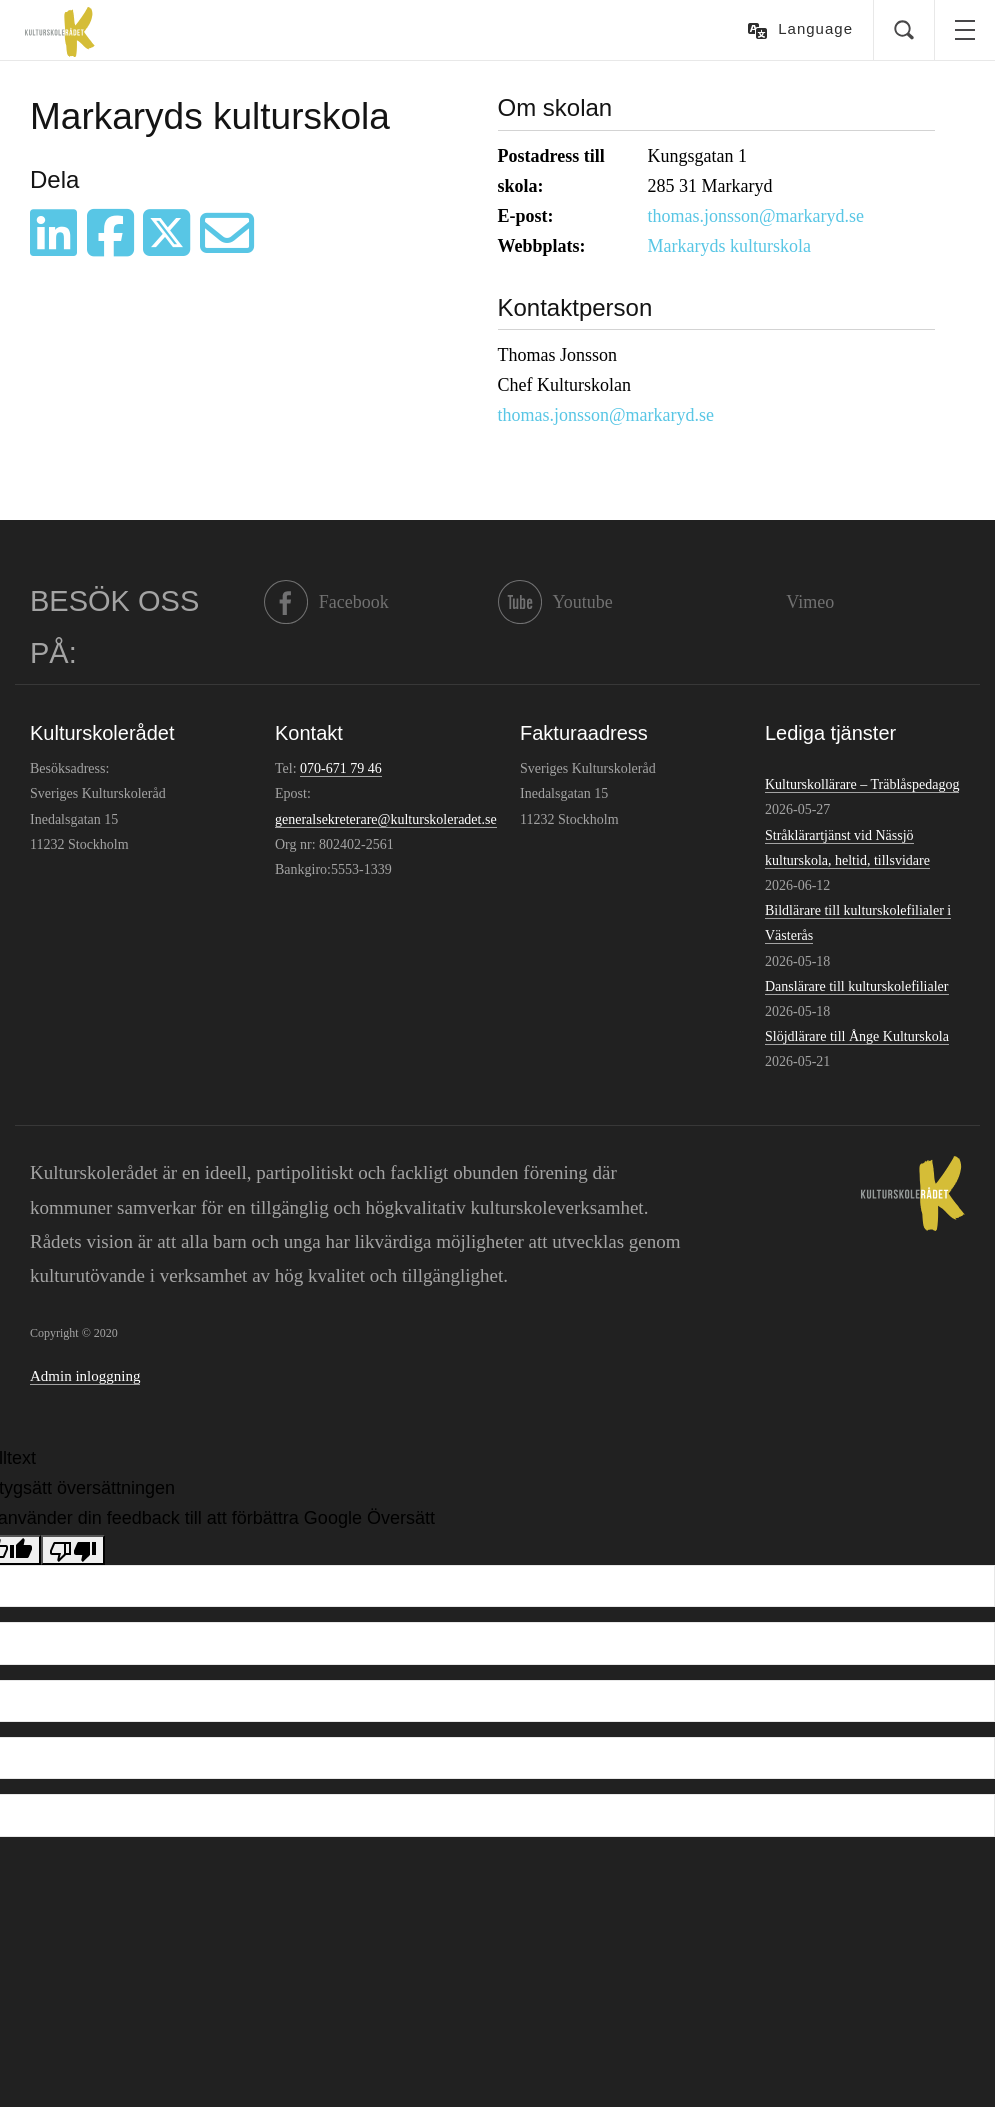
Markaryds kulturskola (729, 246)
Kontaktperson (575, 307)
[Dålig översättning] (73, 1550)
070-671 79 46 (341, 768)
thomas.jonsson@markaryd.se (756, 216)
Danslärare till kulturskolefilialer (857, 986)
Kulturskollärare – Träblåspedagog (862, 784)
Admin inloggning (85, 1376)
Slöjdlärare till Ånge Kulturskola (857, 1036)
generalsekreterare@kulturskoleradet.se (386, 819)
